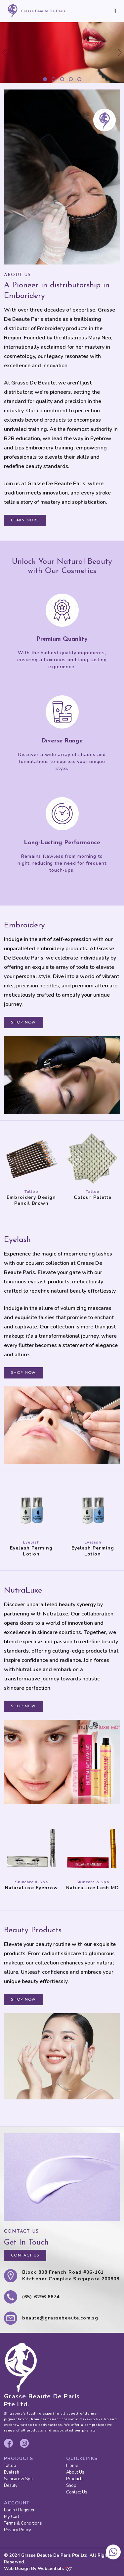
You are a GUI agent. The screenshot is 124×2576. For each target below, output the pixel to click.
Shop (71, 2485)
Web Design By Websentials (38, 2569)
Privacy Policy (17, 2530)
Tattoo (10, 2465)
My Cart (11, 2516)
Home (72, 2465)
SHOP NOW (23, 1023)
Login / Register (19, 2510)
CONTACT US (25, 2255)
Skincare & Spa (18, 2479)
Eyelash (11, 2472)
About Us (75, 2472)
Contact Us (76, 2492)
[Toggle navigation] (115, 11)
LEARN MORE (25, 520)
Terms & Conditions (23, 2523)
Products (75, 2479)
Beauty (11, 2485)
